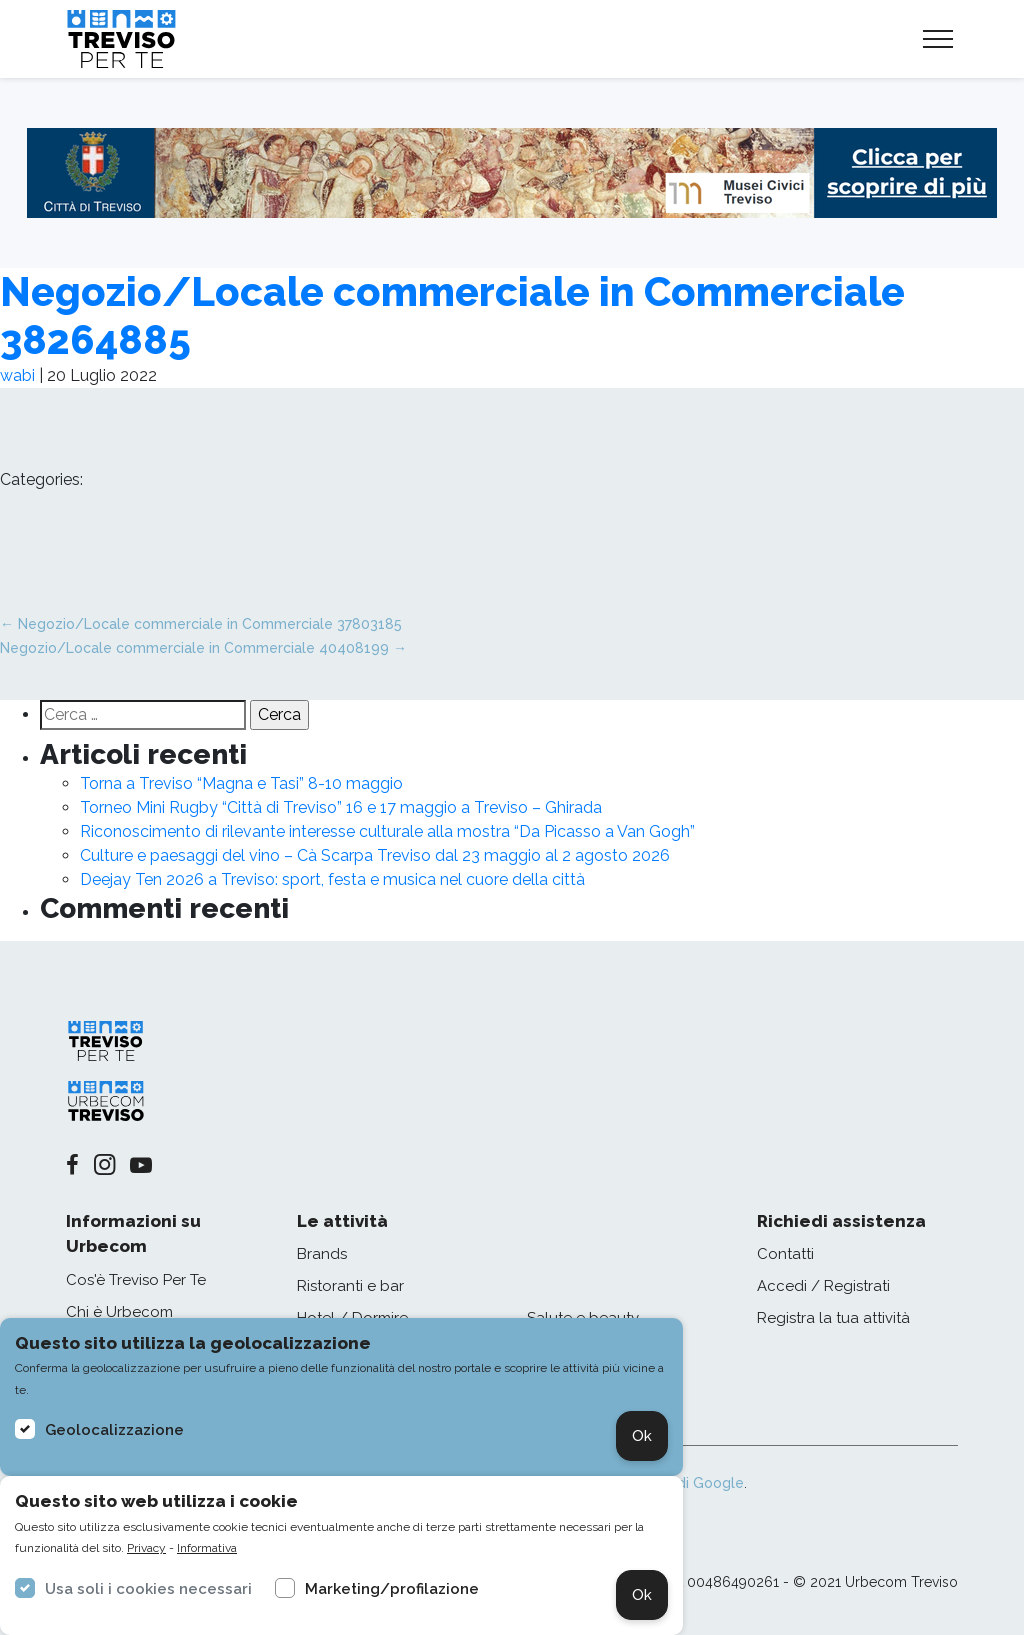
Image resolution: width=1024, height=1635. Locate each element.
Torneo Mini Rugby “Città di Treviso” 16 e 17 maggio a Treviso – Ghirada (341, 807)
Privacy (146, 1548)
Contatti (785, 1254)
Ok (642, 1436)
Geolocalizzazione (114, 1430)
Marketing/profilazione (392, 1589)
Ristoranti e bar (350, 1286)
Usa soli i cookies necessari (148, 1589)
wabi (17, 375)
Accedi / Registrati (823, 1286)
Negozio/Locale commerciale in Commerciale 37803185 (201, 624)
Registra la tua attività (833, 1318)
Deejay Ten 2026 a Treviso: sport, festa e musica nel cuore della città (332, 879)
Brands (322, 1254)
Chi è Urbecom (119, 1312)
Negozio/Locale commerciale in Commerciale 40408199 (203, 648)
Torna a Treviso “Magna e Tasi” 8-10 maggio (241, 783)
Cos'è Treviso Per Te (136, 1280)
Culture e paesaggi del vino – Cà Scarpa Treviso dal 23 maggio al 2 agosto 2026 (375, 855)
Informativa (207, 1548)
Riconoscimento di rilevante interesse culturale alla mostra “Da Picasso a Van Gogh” (387, 831)
